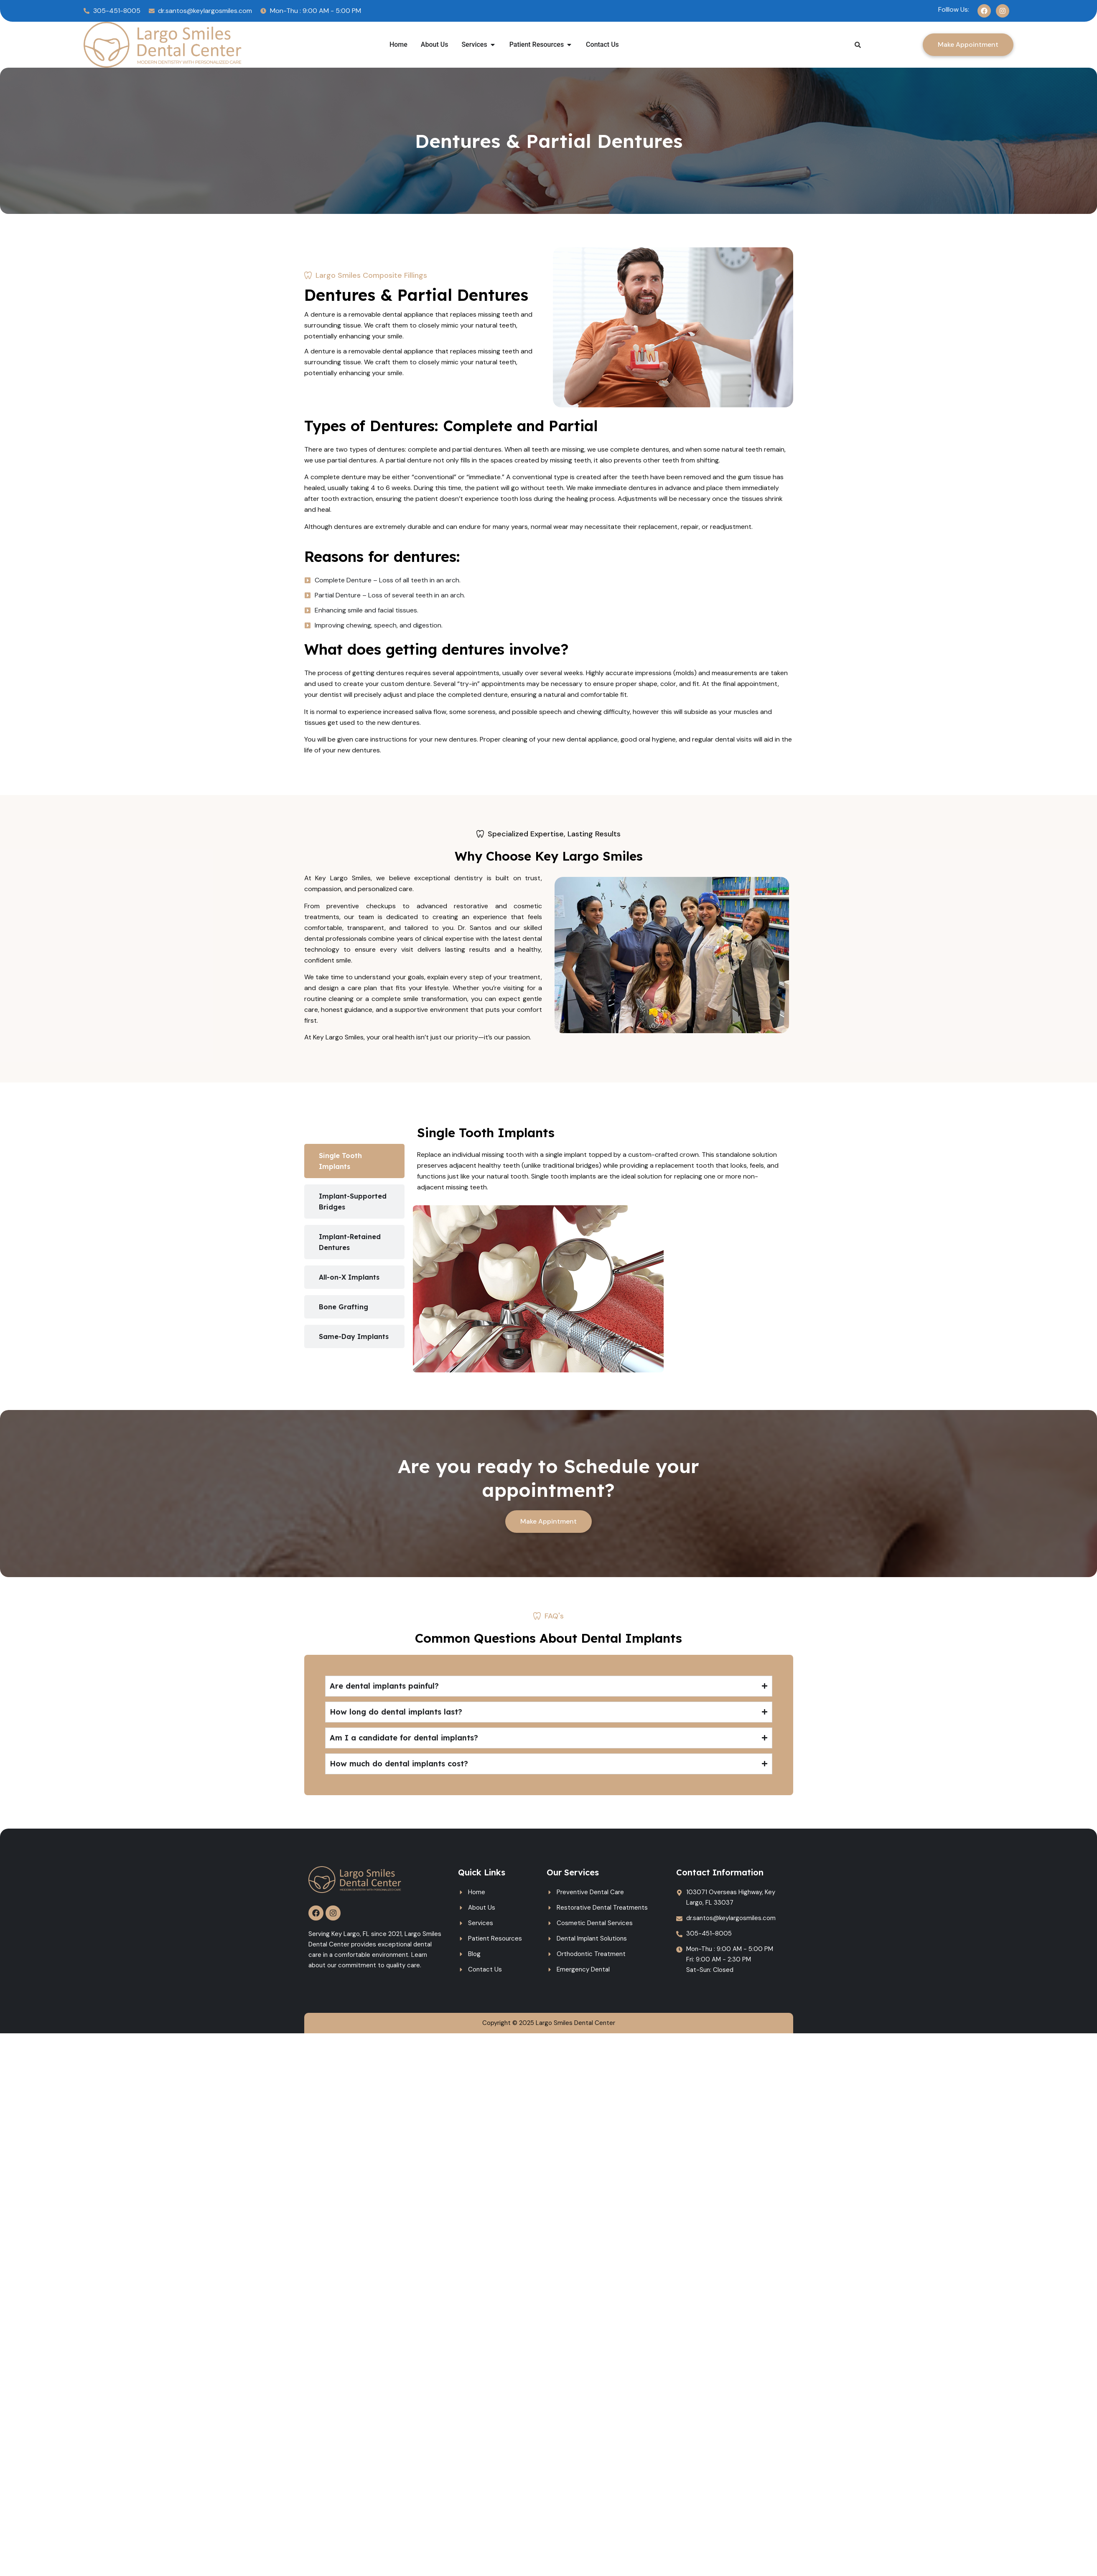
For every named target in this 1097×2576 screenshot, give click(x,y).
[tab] (354, 1161)
